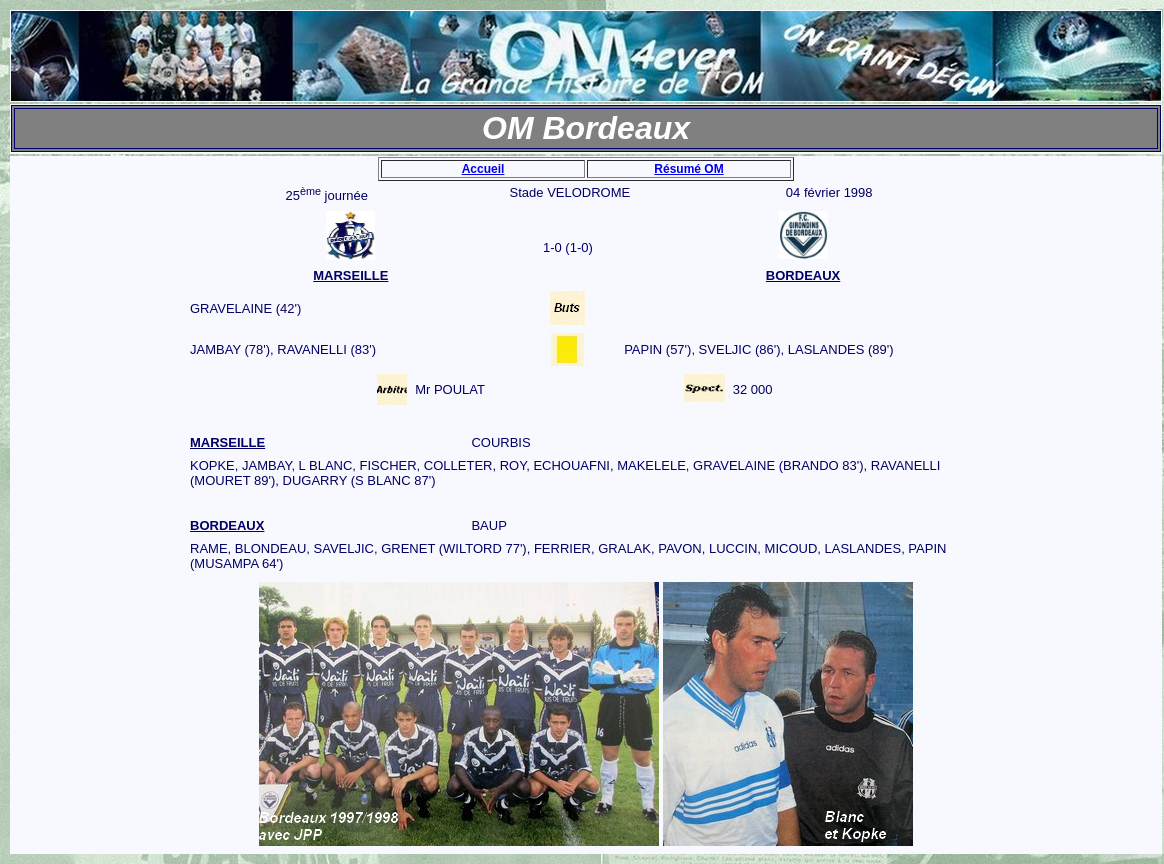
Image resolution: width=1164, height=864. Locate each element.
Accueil (483, 169)
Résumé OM (688, 169)
